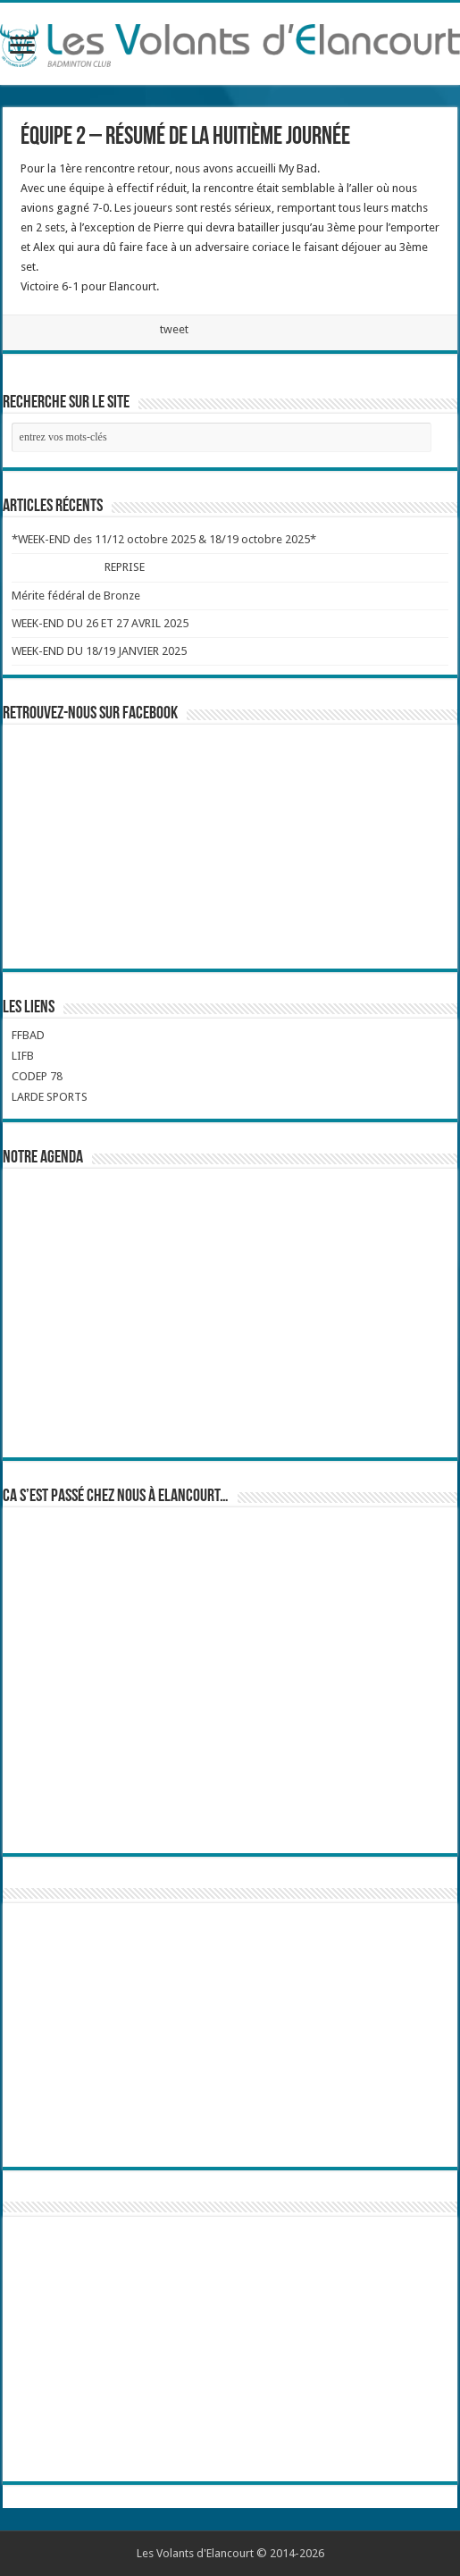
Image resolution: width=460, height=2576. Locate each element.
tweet (174, 329)
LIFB (23, 1055)
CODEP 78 (37, 1076)
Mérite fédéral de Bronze (76, 595)
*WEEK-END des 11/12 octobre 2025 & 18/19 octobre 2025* (164, 539)
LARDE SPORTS (50, 1096)
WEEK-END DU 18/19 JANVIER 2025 (99, 651)
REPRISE (124, 567)
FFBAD (28, 1035)
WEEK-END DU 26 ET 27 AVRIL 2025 (100, 623)
